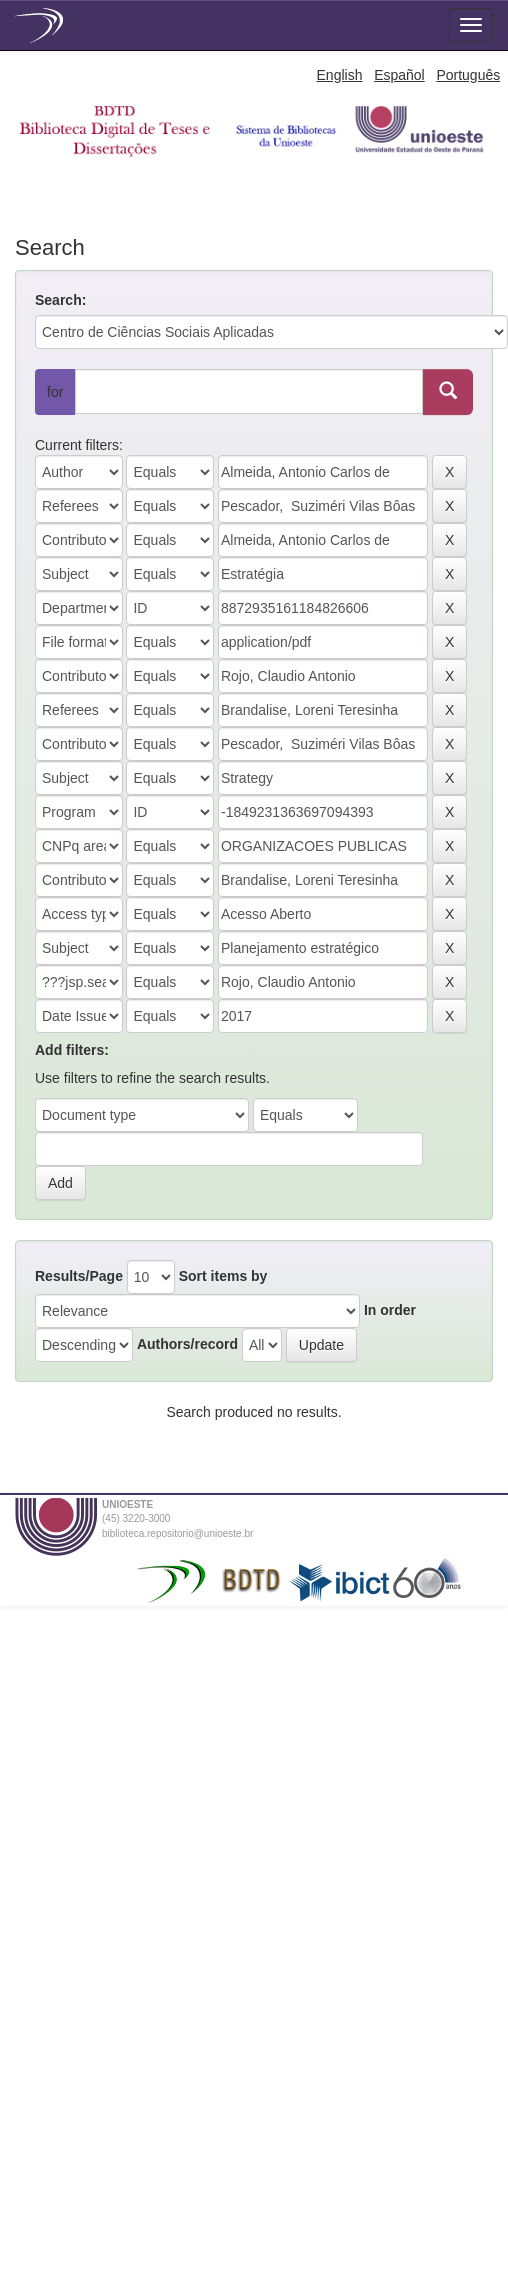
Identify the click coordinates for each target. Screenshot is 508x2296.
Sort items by (223, 1276)
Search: (60, 300)
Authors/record (187, 1344)
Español (399, 75)
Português (468, 75)
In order (390, 1310)
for (55, 392)
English (340, 75)
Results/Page (79, 1276)
